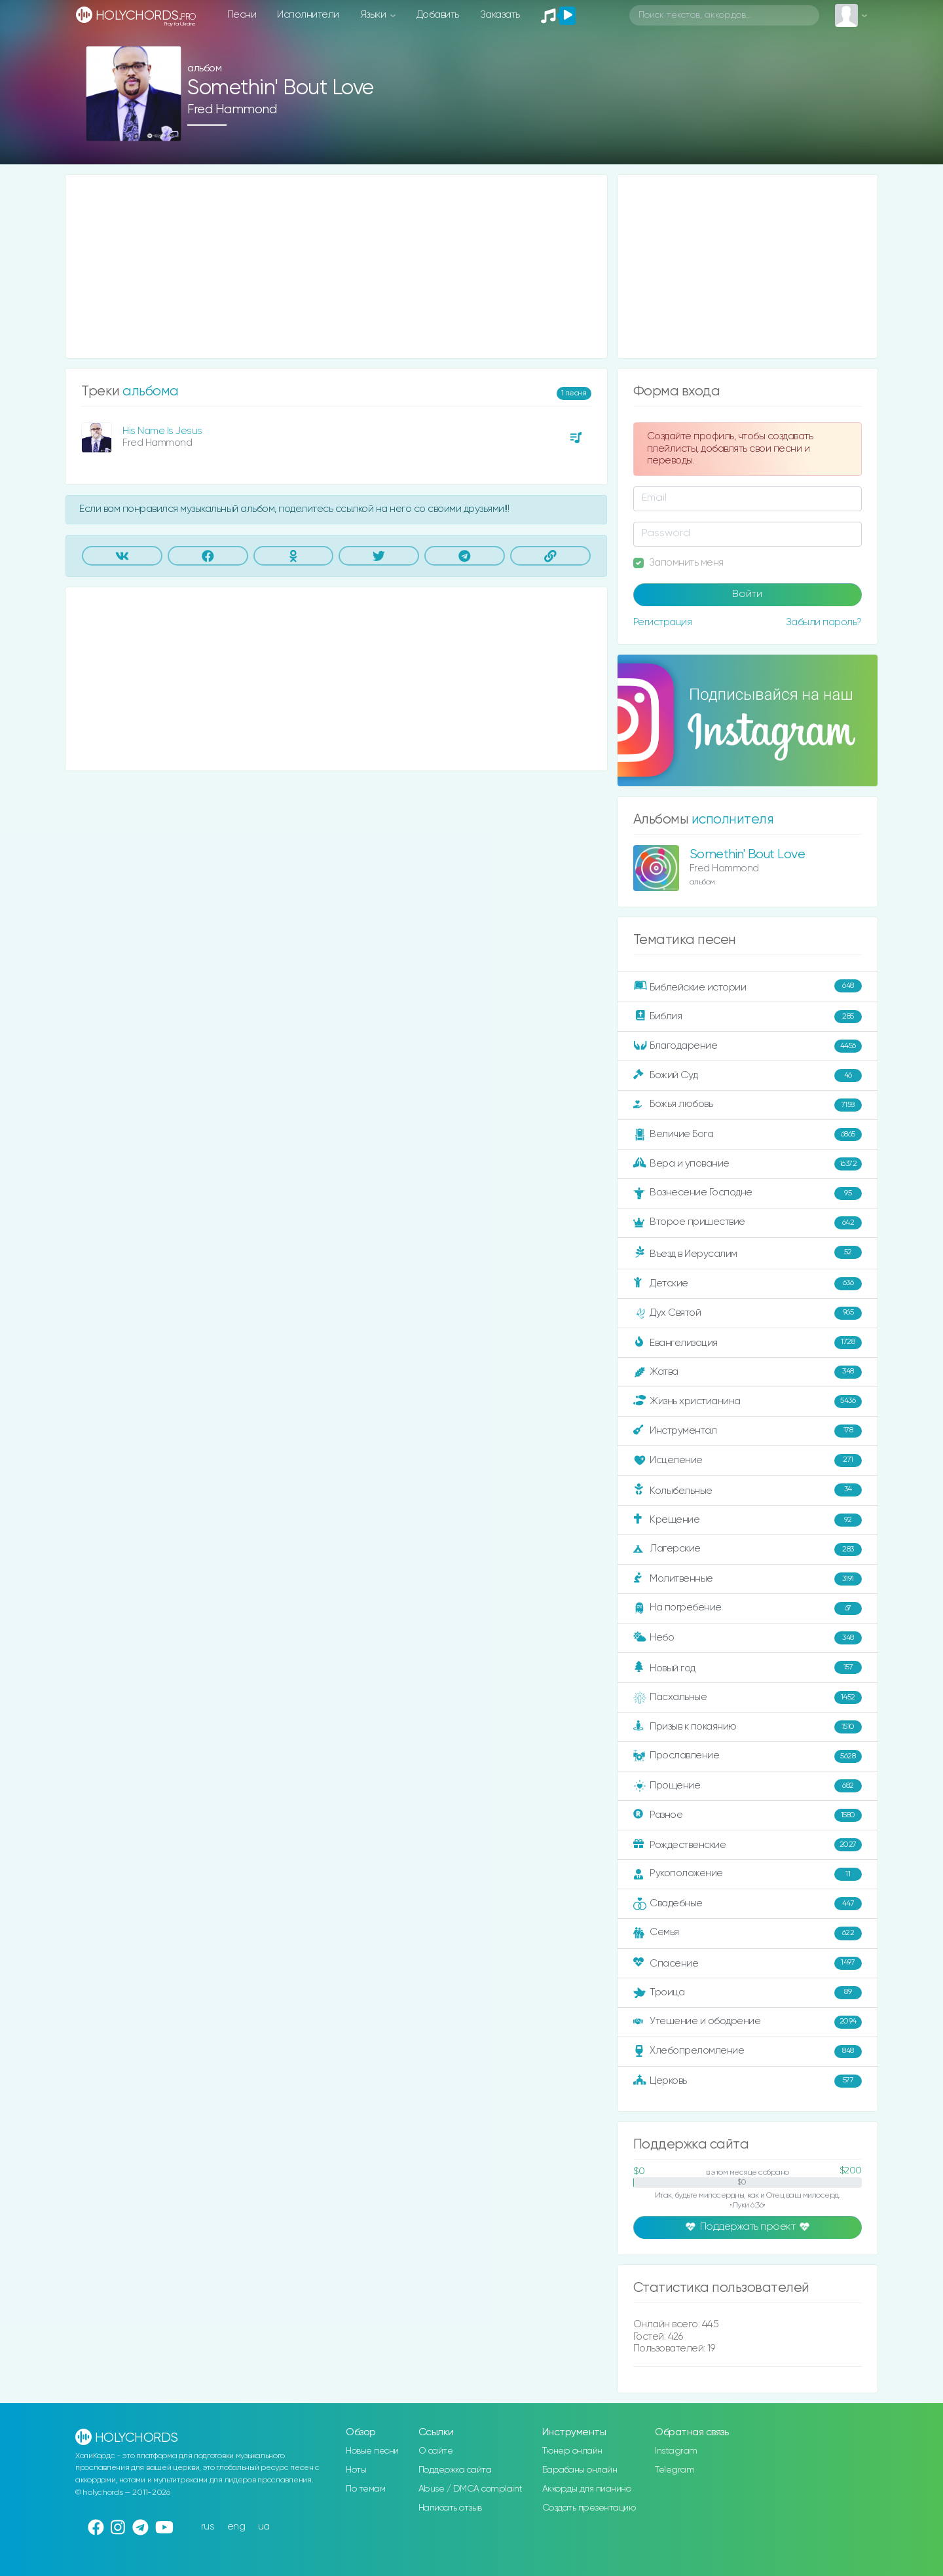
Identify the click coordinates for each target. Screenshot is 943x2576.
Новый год (747, 1668)
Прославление (747, 1756)
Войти (747, 594)
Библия (747, 1016)
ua (264, 2526)
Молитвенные (747, 1579)
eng (236, 2526)
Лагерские (747, 1549)
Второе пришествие (747, 1222)
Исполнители (308, 15)
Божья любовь (747, 1105)
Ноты (356, 2470)
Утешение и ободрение (747, 2022)
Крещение (747, 1520)
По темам (365, 2489)
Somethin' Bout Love (747, 855)
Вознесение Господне (747, 1193)
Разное (747, 1815)
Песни (242, 15)
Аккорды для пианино (586, 2489)
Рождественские (747, 1844)
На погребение (747, 1608)
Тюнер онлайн (572, 2451)
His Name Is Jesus (162, 431)
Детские (747, 1283)
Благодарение (747, 1046)
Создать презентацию (589, 2508)
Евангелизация (747, 1342)
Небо (747, 1637)
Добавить (437, 15)
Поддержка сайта (455, 2470)
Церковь (747, 2081)
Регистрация (662, 622)
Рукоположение (747, 1874)
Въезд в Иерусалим (747, 1253)
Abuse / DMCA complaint (470, 2489)
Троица (747, 1992)
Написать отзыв (450, 2508)
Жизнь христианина (747, 1401)
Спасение (747, 1963)
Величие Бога (747, 1134)
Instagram (676, 2451)
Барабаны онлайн (580, 2470)
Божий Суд (747, 1075)
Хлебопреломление (747, 2051)
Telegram (674, 2470)
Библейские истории (747, 986)
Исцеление (747, 1460)
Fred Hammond (231, 110)
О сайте (435, 2451)
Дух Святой (747, 1313)
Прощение (747, 1785)
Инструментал (747, 1431)
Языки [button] (374, 15)
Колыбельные (747, 1490)
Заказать (500, 15)
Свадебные (747, 1903)
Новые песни (372, 2451)
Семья (747, 1933)
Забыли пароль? (824, 622)
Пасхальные (747, 1697)
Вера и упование (747, 1163)
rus (208, 2526)
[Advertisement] (336, 266)
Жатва (747, 1372)
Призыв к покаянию (747, 1726)
